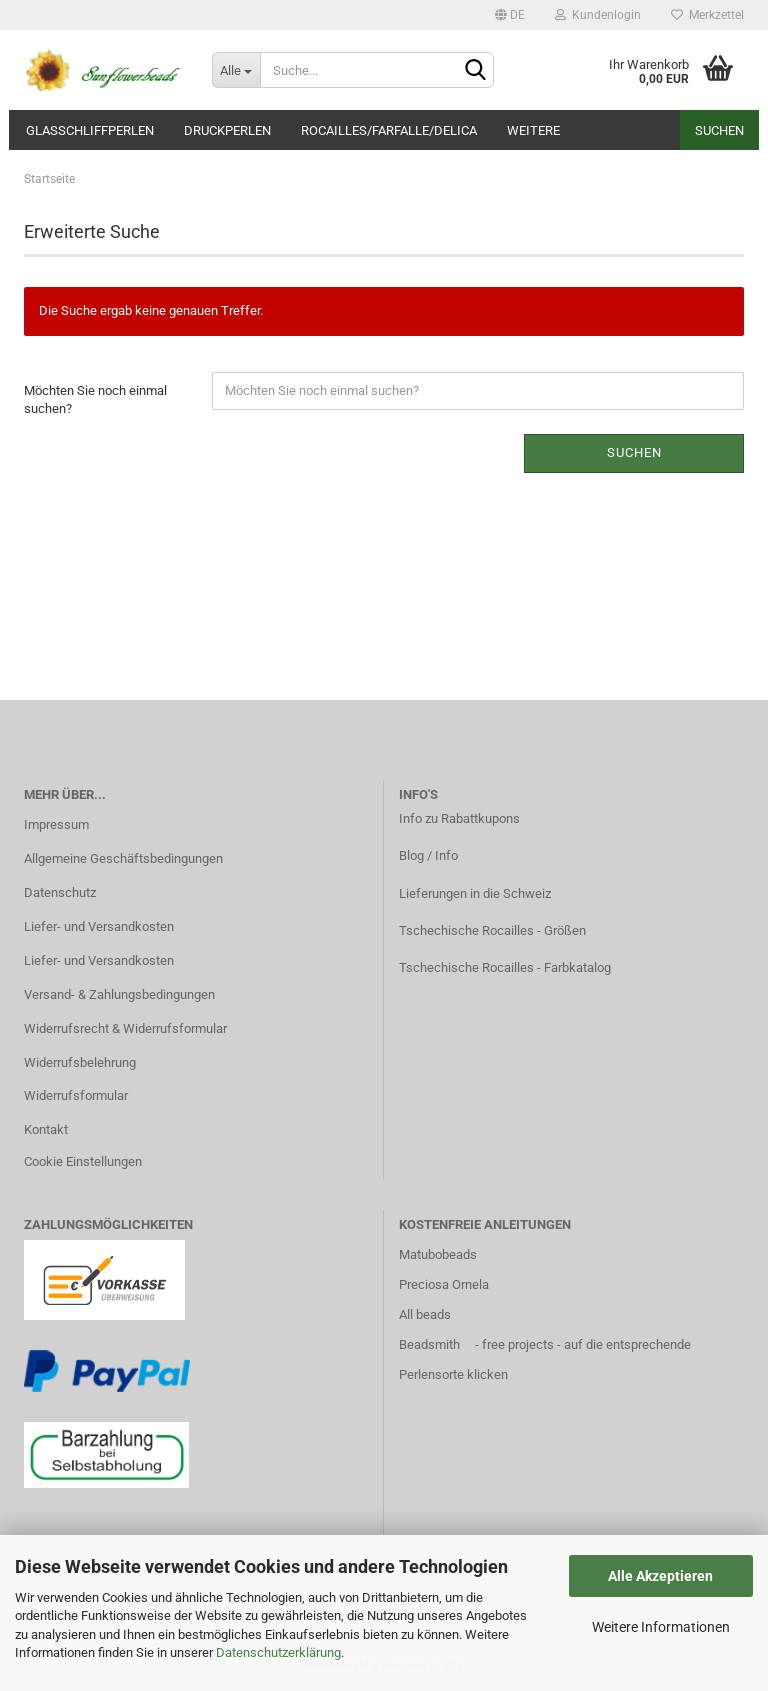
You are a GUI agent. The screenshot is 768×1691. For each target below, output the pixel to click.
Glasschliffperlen (90, 130)
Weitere (533, 130)
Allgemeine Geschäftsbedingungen (123, 858)
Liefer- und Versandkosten (99, 926)
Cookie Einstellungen (83, 1161)
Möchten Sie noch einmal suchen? (95, 400)
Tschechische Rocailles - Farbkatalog (505, 967)
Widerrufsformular (76, 1095)
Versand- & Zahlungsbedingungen (119, 994)
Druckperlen (227, 130)
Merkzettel (707, 15)
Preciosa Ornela (444, 1284)
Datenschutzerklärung (278, 1652)
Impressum (56, 824)
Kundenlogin (598, 15)
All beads (425, 1314)
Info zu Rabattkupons (459, 818)
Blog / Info (428, 855)
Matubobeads (438, 1254)
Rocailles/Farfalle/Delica (389, 130)
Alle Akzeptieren (660, 1576)
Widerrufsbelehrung (80, 1062)
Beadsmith (429, 1344)
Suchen (719, 130)
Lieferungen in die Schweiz (475, 893)
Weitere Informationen (661, 1627)
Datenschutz (60, 892)
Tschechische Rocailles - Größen (492, 930)
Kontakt (46, 1129)
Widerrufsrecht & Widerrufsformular (125, 1028)
